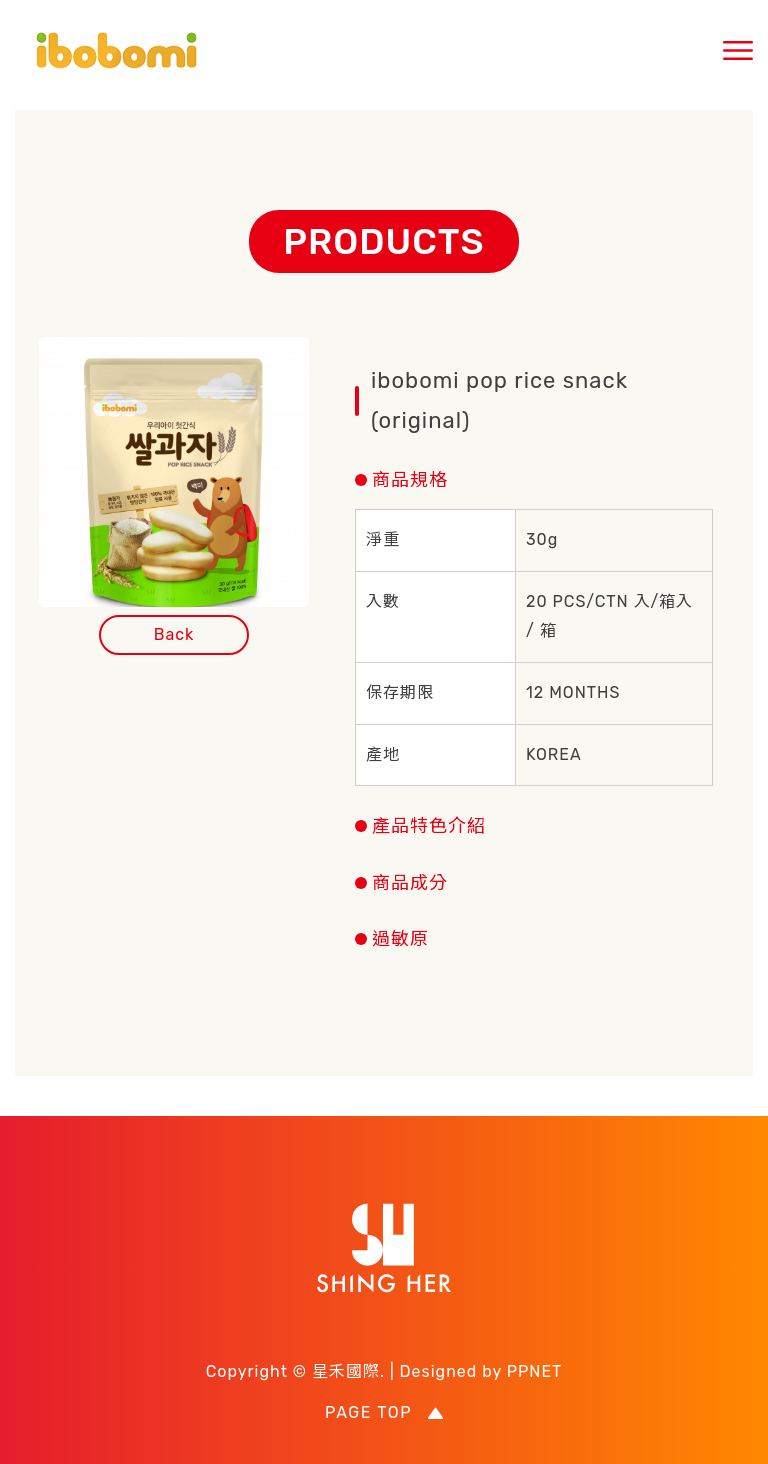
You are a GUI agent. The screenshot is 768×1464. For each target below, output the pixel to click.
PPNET (535, 1371)
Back (174, 634)
